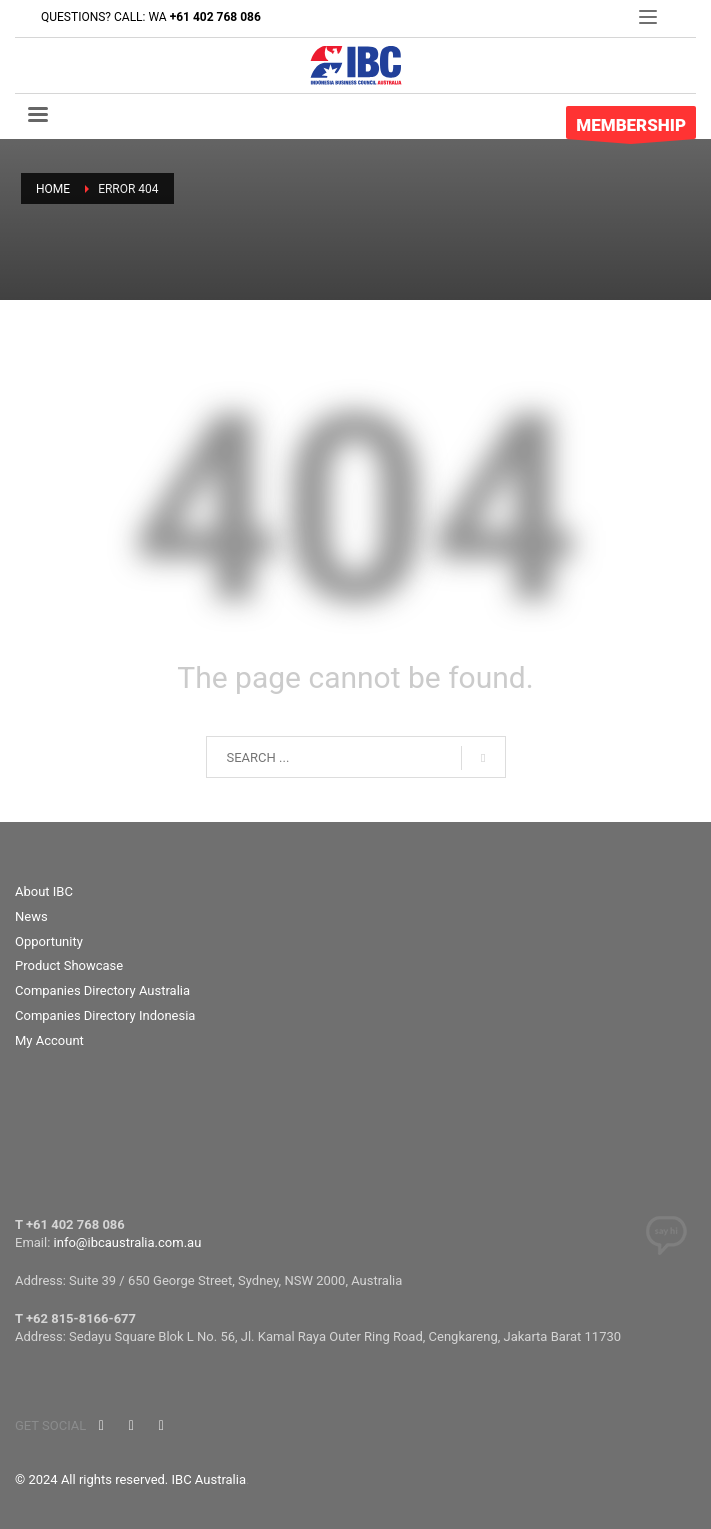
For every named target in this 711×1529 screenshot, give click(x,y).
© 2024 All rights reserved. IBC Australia (130, 1479)
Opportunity (49, 941)
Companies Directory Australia (102, 990)
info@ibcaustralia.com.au (128, 1242)
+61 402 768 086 (215, 17)
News (31, 916)
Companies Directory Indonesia (105, 1015)
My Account (49, 1040)
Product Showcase (69, 965)
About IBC (44, 891)
